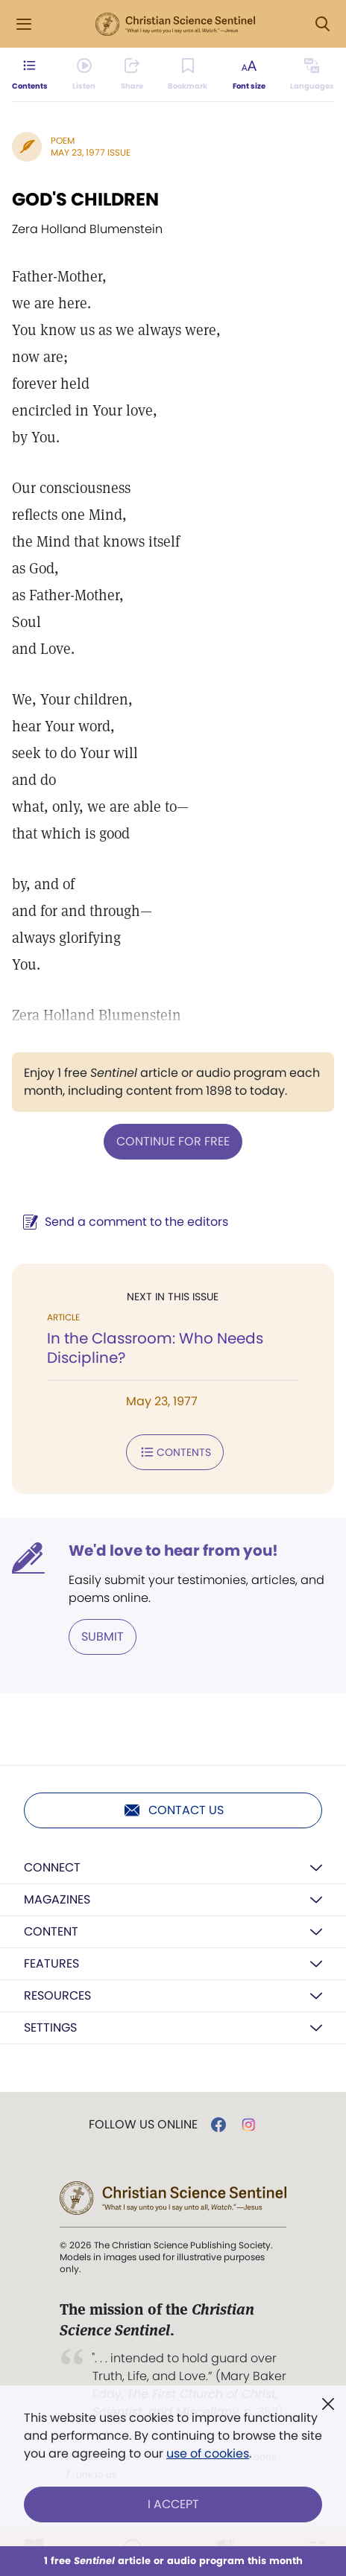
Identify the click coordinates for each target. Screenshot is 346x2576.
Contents (175, 1452)
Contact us (173, 1810)
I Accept (173, 2504)
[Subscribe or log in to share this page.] (132, 74)
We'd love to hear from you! (173, 1550)
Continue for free (173, 1141)
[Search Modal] (322, 24)
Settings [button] (50, 2027)
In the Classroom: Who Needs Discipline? (155, 1348)
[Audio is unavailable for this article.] (83, 74)
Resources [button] (57, 1995)
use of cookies (207, 2453)
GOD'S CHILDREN (85, 199)
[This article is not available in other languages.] (312, 74)
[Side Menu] (24, 24)
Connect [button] (52, 1867)
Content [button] (51, 1931)
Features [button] (51, 1963)
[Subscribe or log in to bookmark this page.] (187, 74)
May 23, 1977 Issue (90, 152)
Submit (102, 1636)
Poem (63, 140)
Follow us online (143, 2125)
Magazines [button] (57, 1899)
